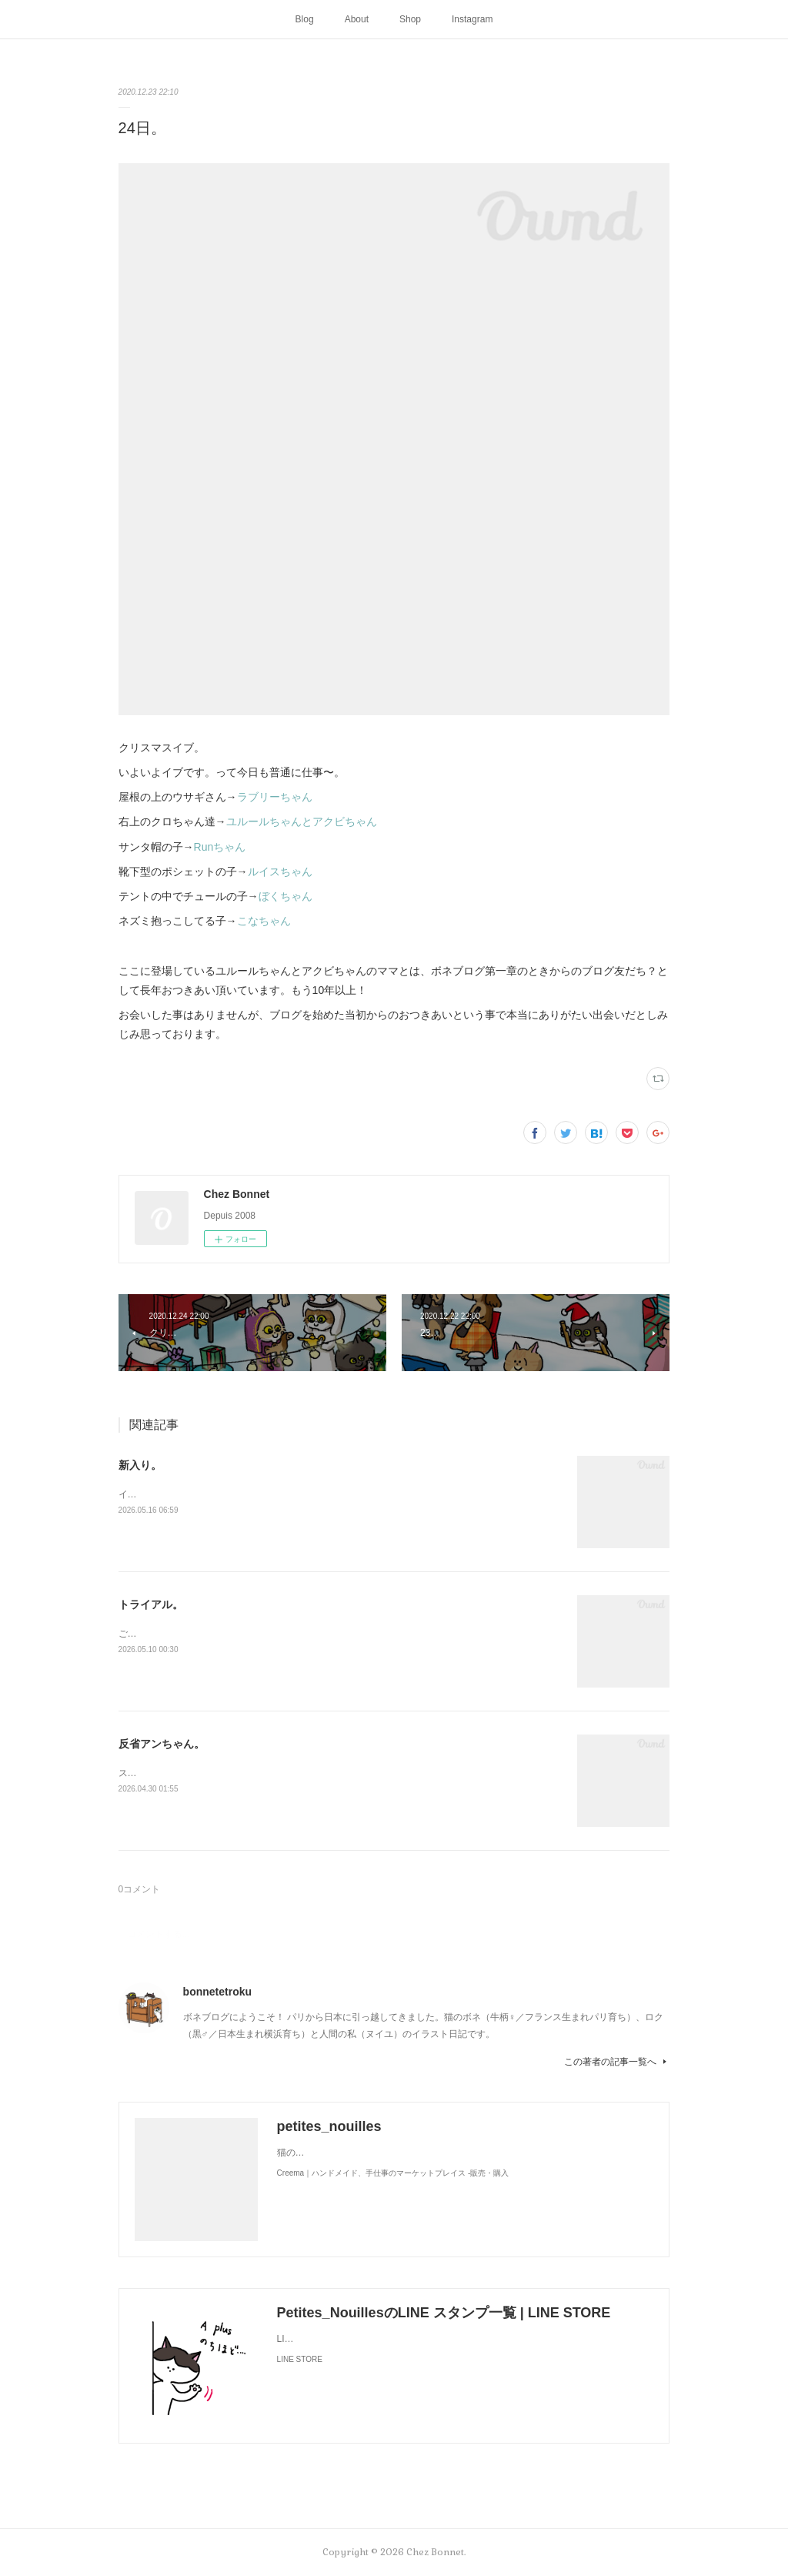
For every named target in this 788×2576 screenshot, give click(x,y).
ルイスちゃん (280, 871)
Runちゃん (220, 847)
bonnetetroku (217, 1992)
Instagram (472, 19)
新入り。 (140, 1465)
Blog (305, 19)
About (357, 19)
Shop (410, 19)
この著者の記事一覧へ (616, 2061)
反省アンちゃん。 (162, 1744)
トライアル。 (151, 1604)
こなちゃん (264, 921)
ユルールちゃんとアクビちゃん (301, 821)
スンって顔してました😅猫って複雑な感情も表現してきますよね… (258, 1773)
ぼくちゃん (285, 896)
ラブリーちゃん (274, 797)
